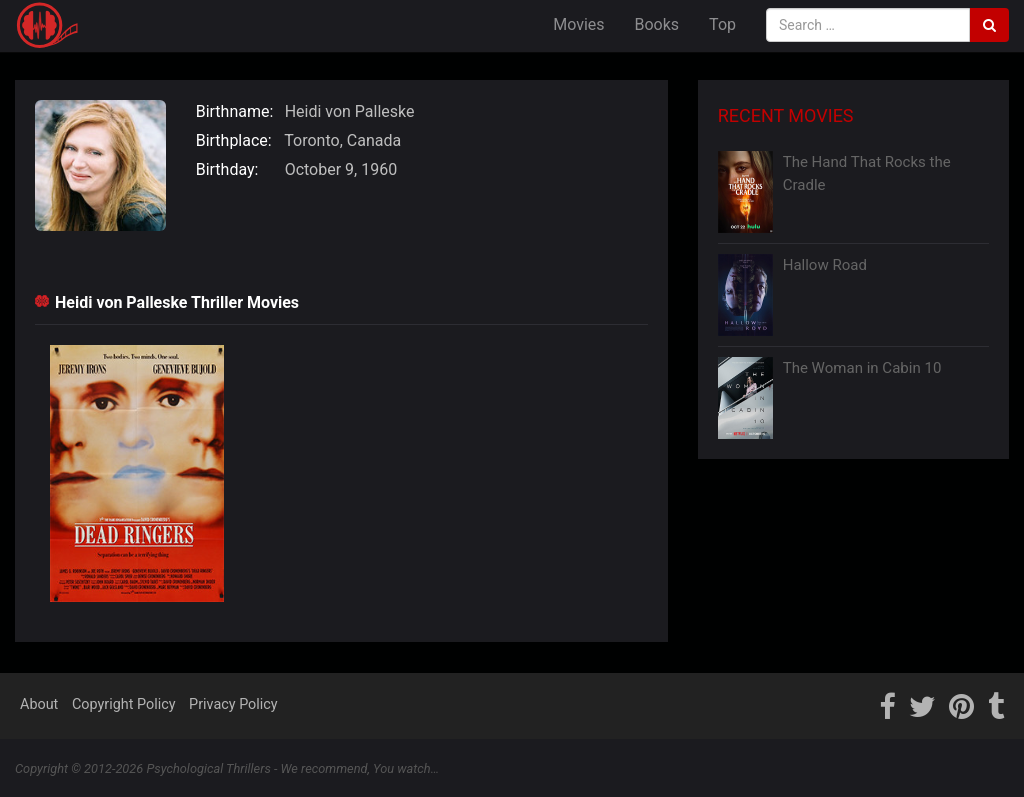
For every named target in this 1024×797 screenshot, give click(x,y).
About (39, 704)
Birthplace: (234, 140)
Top (722, 24)
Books (657, 24)
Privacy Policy (233, 704)
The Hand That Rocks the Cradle (867, 173)
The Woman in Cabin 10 (862, 368)
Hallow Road (825, 265)
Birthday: (227, 169)
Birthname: (235, 111)
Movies (578, 24)
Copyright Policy (124, 704)
